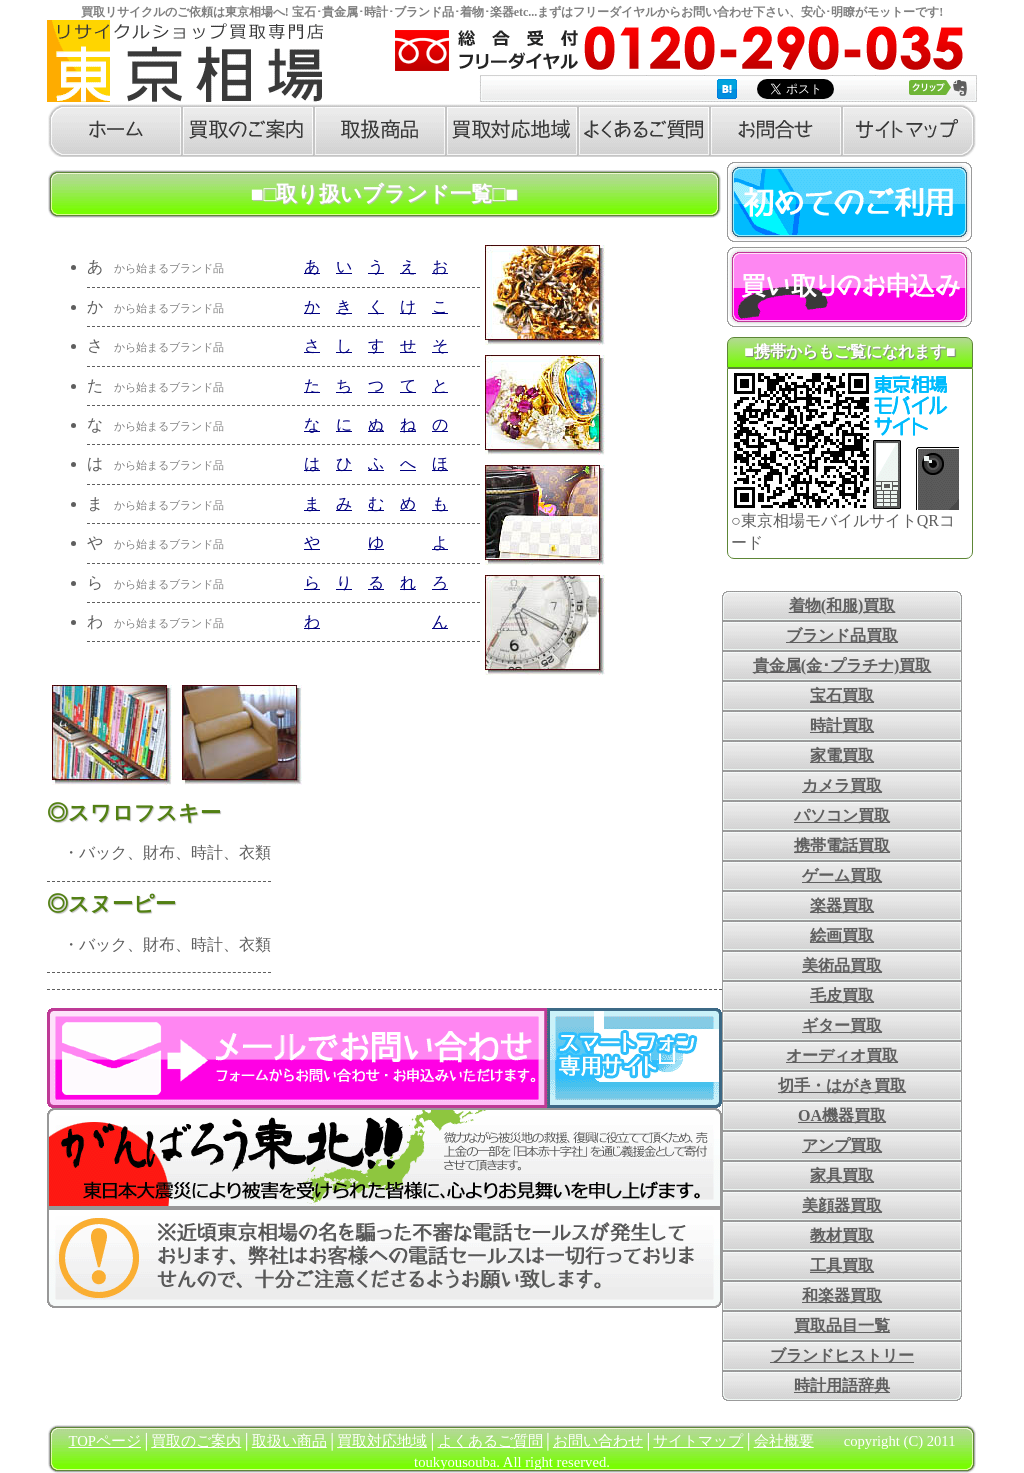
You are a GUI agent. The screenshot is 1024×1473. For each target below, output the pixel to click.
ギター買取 (842, 1025)
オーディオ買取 (842, 1055)
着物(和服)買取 (842, 605)
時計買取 (842, 725)
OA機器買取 (842, 1115)
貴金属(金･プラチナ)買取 (842, 665)
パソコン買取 (842, 815)
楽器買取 (842, 905)
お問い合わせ (598, 1441)
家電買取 (842, 755)
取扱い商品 (289, 1441)
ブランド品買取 (842, 635)
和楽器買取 (842, 1295)
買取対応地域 (382, 1441)
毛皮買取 (842, 995)
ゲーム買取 (842, 875)
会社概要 (784, 1441)
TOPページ (105, 1441)
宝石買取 (842, 695)
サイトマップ (698, 1441)
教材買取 (842, 1235)
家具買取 (842, 1175)
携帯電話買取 (842, 845)
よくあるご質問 (490, 1441)
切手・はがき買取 (842, 1085)
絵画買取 (842, 935)
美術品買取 (842, 965)
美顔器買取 (842, 1205)
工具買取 (842, 1265)
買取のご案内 (196, 1441)
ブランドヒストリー (842, 1355)
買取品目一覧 (842, 1325)
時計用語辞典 (842, 1385)
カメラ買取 (842, 785)
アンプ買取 (842, 1145)
